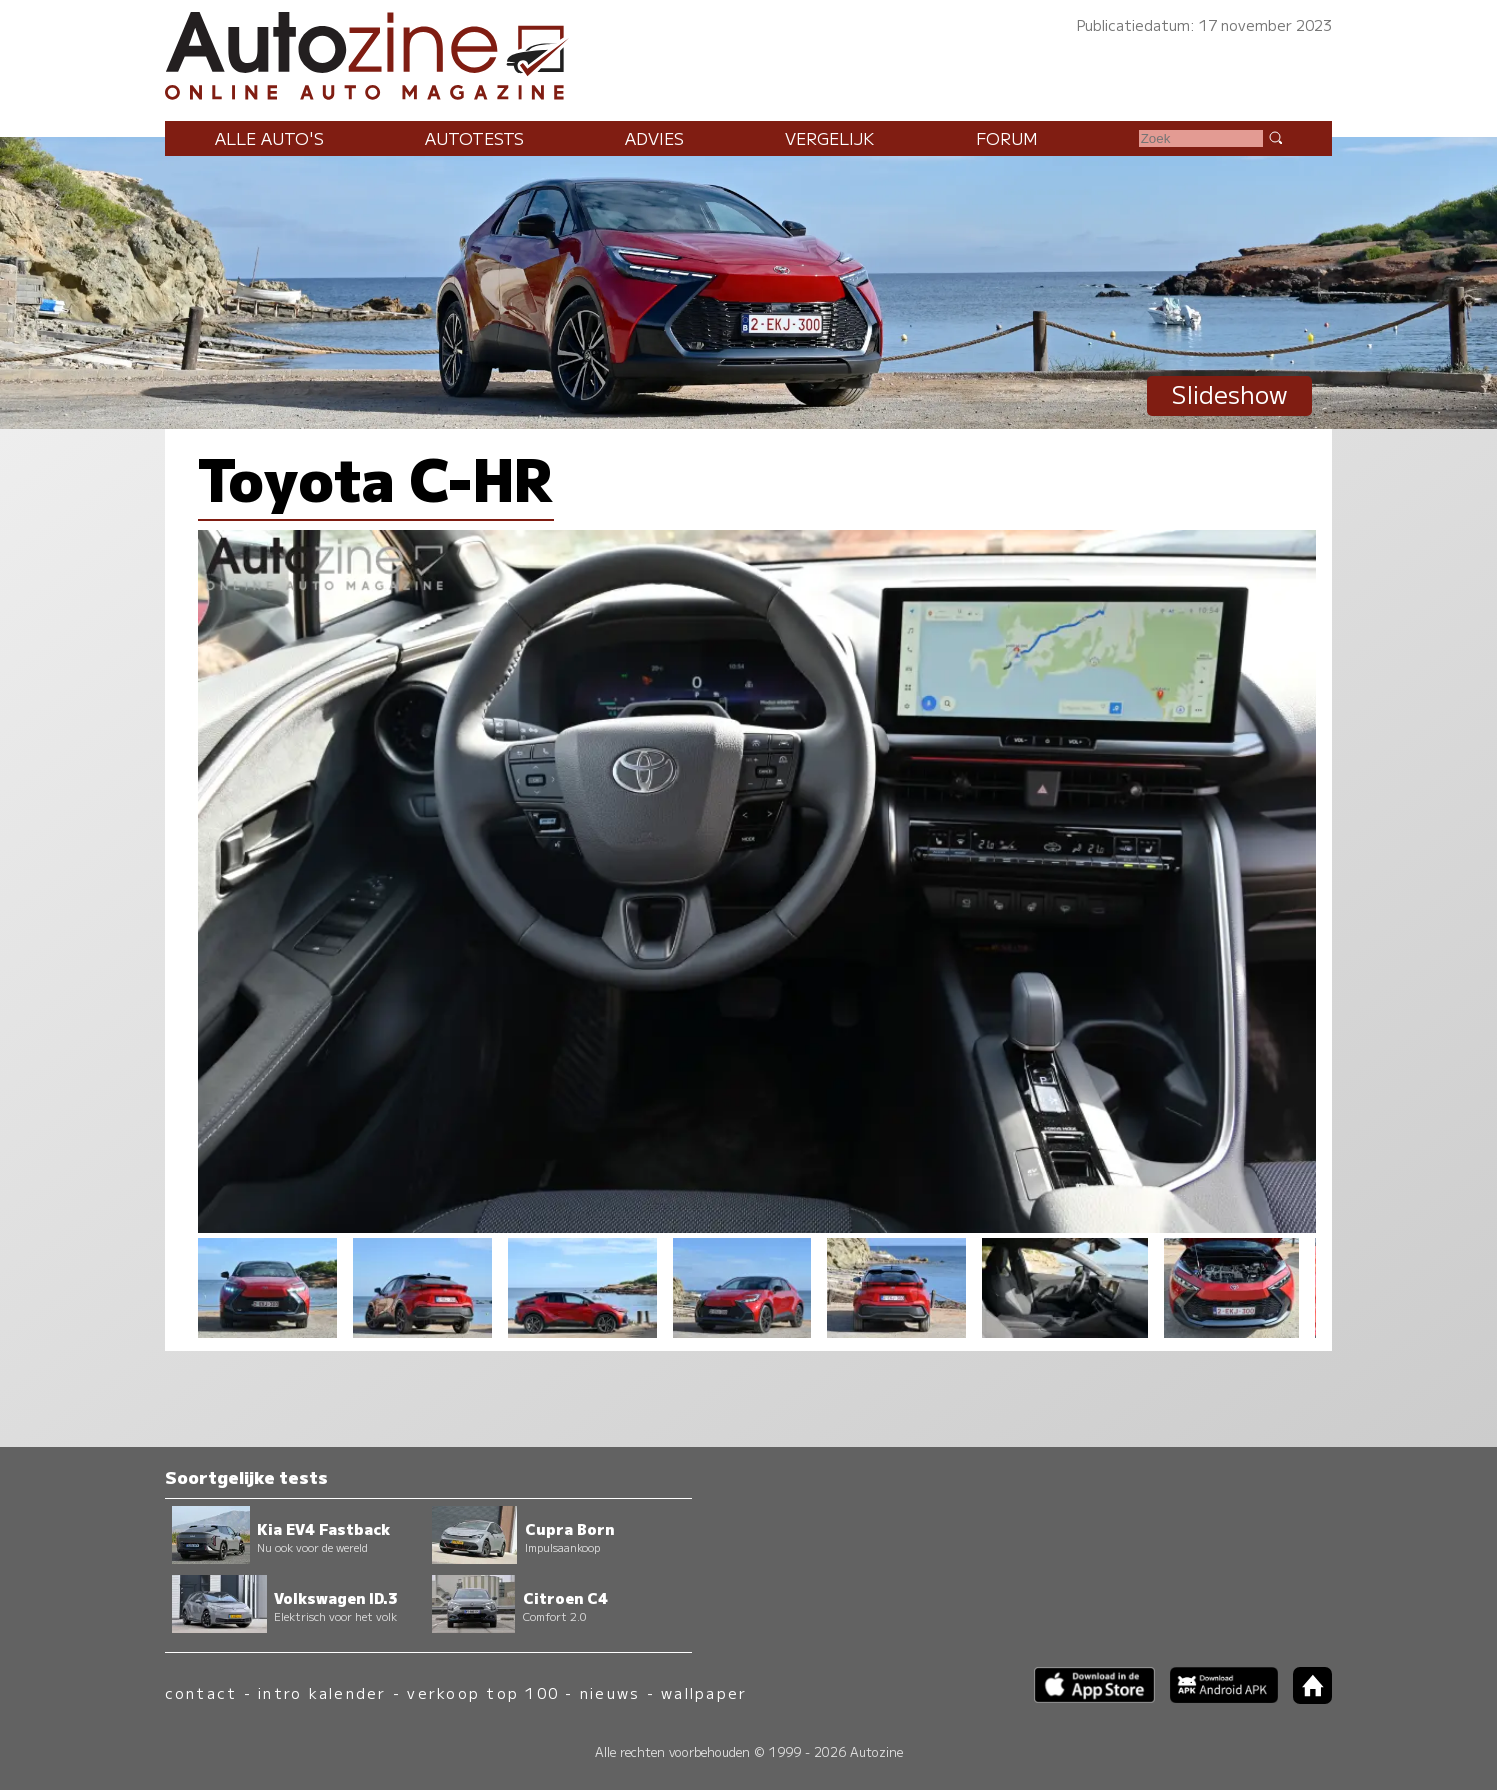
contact (201, 1692)
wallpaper (704, 1692)
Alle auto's (269, 138)
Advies (654, 138)
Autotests (474, 138)
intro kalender (322, 1692)
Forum (1007, 138)
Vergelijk (829, 138)
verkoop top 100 (483, 1692)
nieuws (610, 1692)
